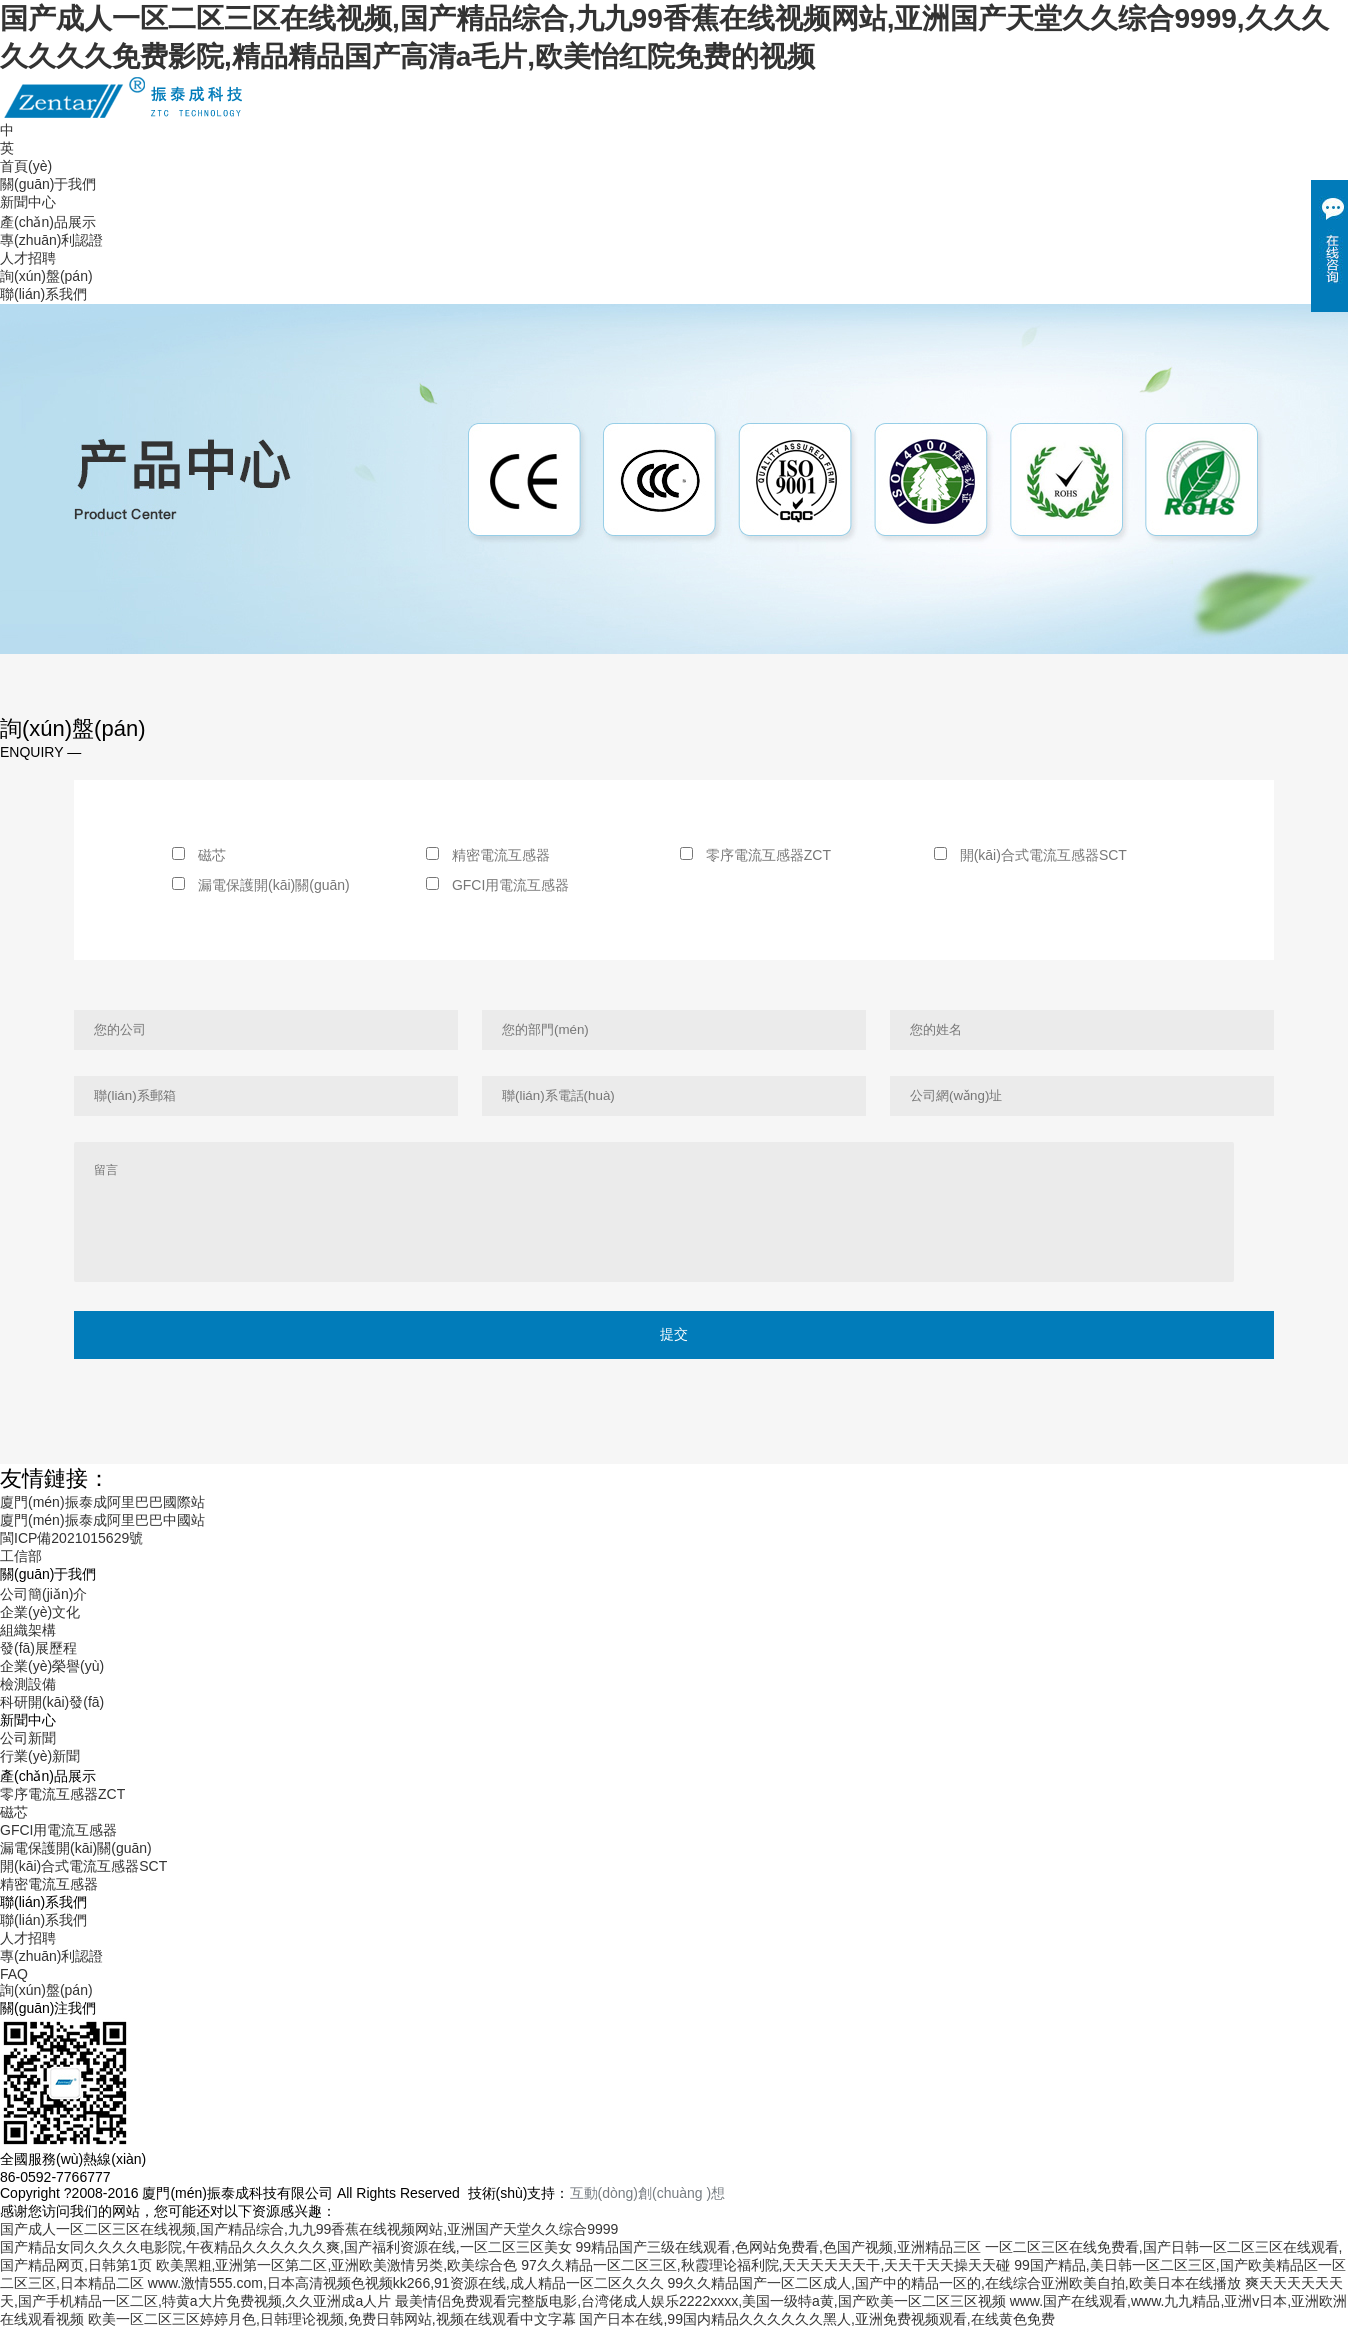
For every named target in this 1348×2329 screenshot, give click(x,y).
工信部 (21, 1556)
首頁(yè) (26, 166)
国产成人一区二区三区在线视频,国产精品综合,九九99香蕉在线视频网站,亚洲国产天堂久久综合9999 (309, 2229)
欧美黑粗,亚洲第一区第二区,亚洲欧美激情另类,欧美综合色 (337, 2265)
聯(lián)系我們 (43, 294)
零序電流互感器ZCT (755, 855)
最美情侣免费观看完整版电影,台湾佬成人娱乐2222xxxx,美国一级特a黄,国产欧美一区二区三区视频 (700, 2301)
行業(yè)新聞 (40, 1756)
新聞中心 (28, 202)
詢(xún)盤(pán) (46, 276)
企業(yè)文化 (40, 1612)
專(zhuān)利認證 (51, 240)
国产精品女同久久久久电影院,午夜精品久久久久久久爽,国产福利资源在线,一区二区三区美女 (286, 2247)
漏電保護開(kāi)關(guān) (261, 885)
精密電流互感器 (488, 855)
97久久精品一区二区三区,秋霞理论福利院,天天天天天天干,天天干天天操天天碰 (765, 2265)
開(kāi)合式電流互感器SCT (1030, 855)
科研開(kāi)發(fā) (52, 1702)
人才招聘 (28, 258)
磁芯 (199, 855)
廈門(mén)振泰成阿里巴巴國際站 (102, 1502)
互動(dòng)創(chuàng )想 (648, 2193)
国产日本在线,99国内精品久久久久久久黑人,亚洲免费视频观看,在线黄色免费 (816, 2319)
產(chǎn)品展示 (48, 222)
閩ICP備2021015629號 (71, 1538)
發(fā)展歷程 (38, 1648)
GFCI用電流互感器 (497, 885)
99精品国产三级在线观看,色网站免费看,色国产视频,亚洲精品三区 (778, 2247)
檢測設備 (28, 1684)
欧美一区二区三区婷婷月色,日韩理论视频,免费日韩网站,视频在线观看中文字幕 (332, 2319)
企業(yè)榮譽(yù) (52, 1666)
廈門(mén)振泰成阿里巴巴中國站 (102, 1520)
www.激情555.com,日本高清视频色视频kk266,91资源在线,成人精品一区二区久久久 (406, 2283)
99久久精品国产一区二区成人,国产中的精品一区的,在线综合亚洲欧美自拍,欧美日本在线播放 (953, 2283)
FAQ (14, 1974)
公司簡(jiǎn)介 (43, 1594)
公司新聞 (28, 1738)
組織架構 (28, 1630)
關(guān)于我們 (48, 184)
